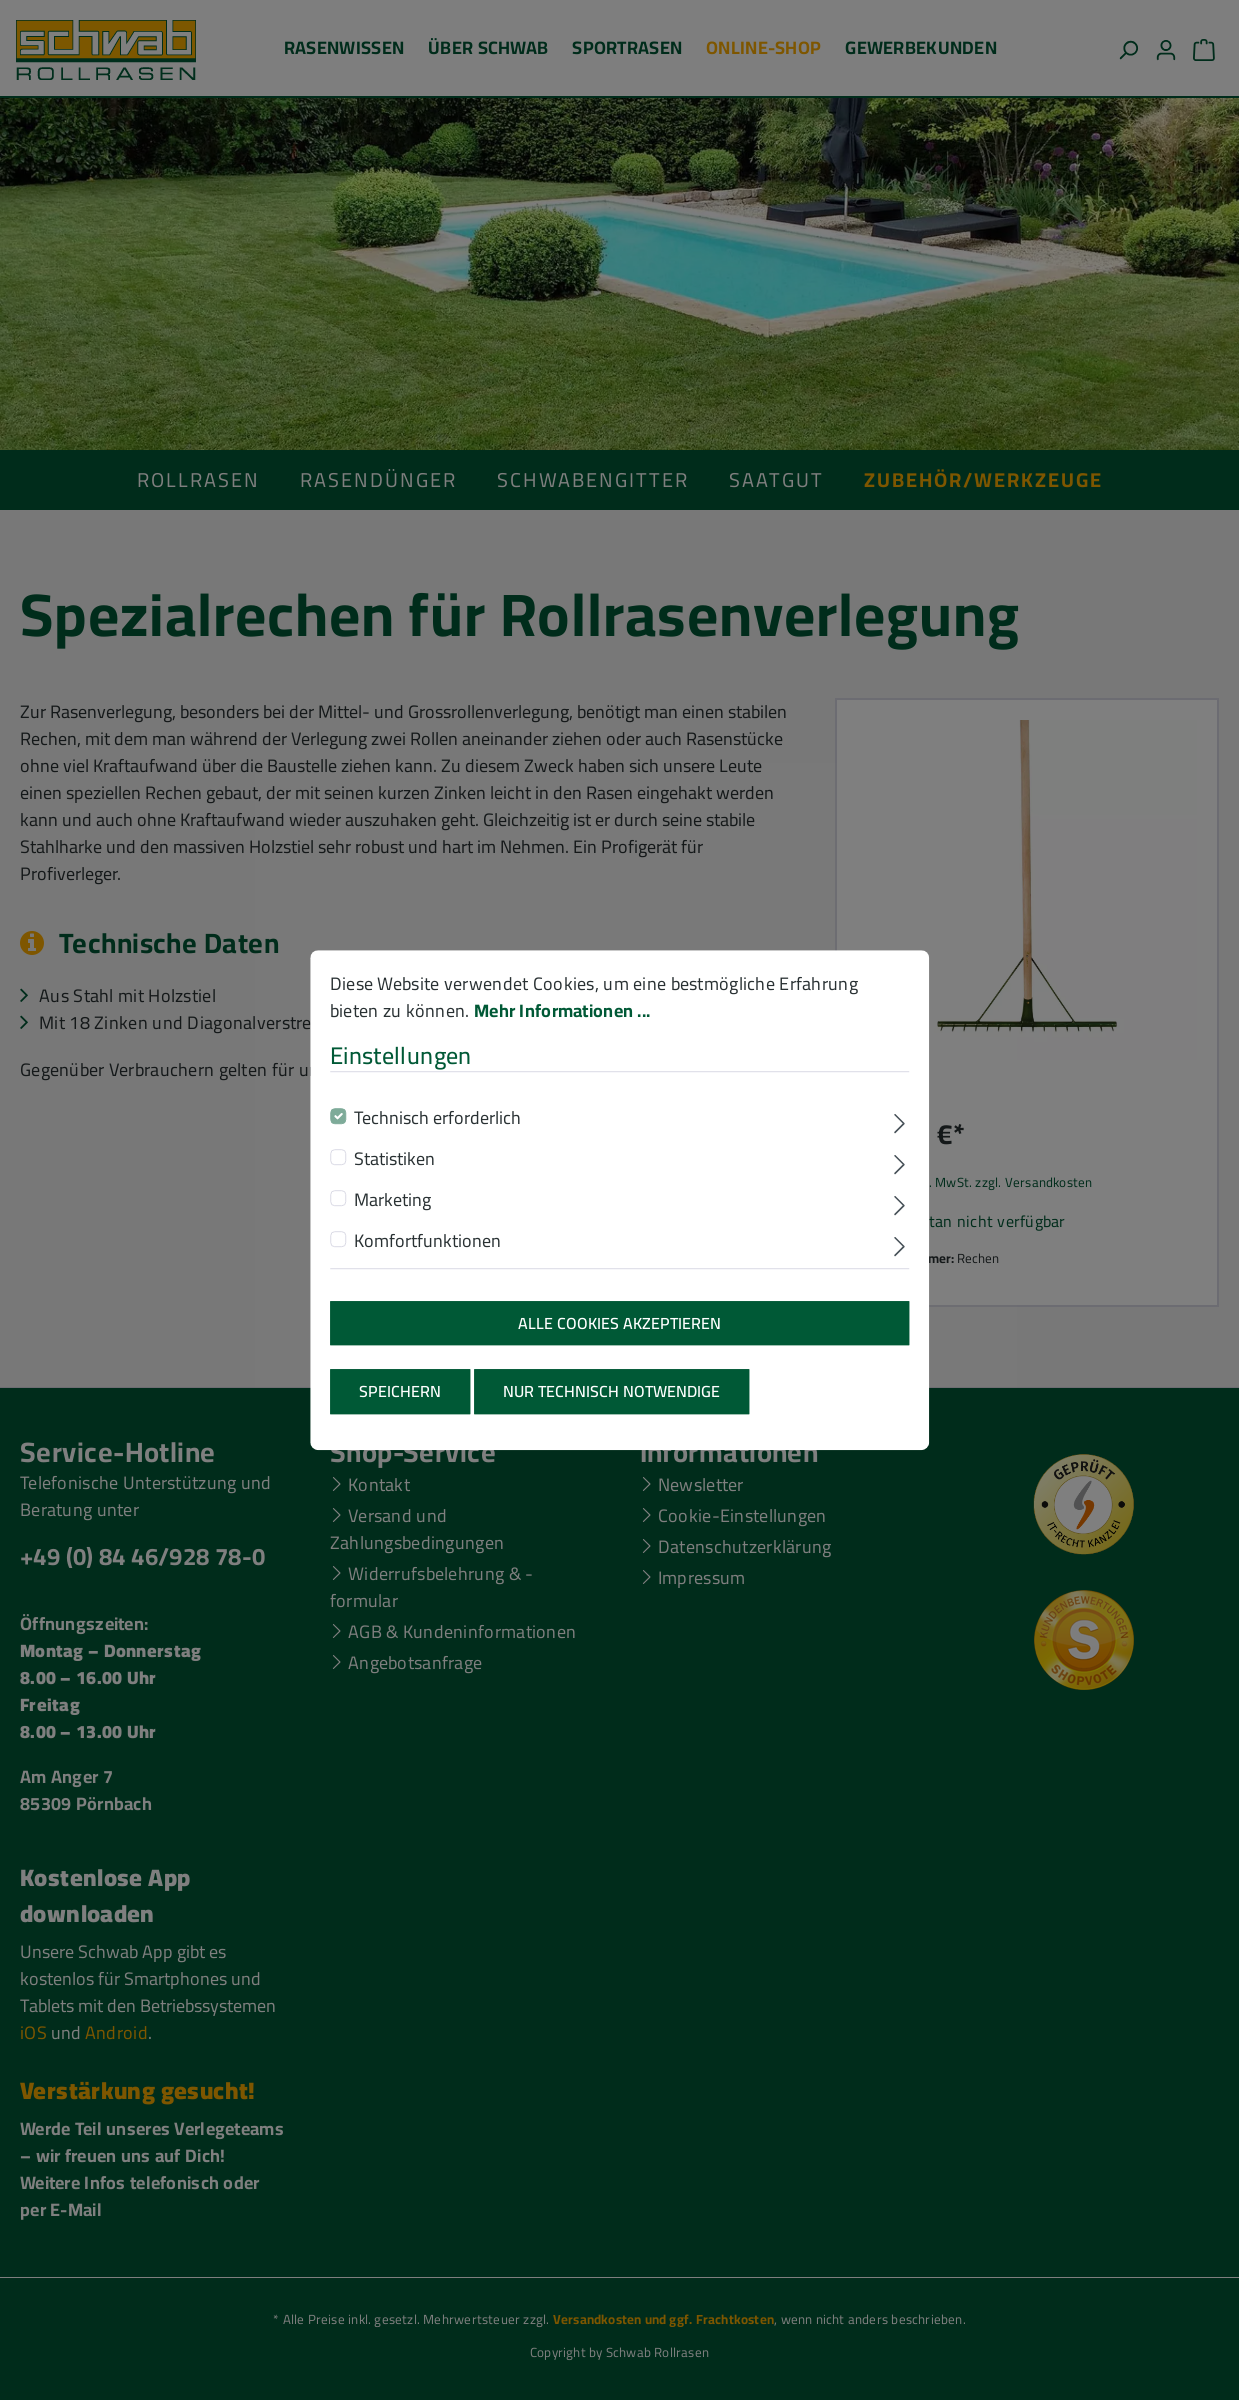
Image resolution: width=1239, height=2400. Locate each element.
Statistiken (394, 1166)
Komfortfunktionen (427, 1248)
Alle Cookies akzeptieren (619, 1331)
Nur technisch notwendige (611, 1400)
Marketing (392, 1207)
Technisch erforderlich (437, 1125)
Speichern (400, 1400)
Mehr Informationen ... (562, 1019)
